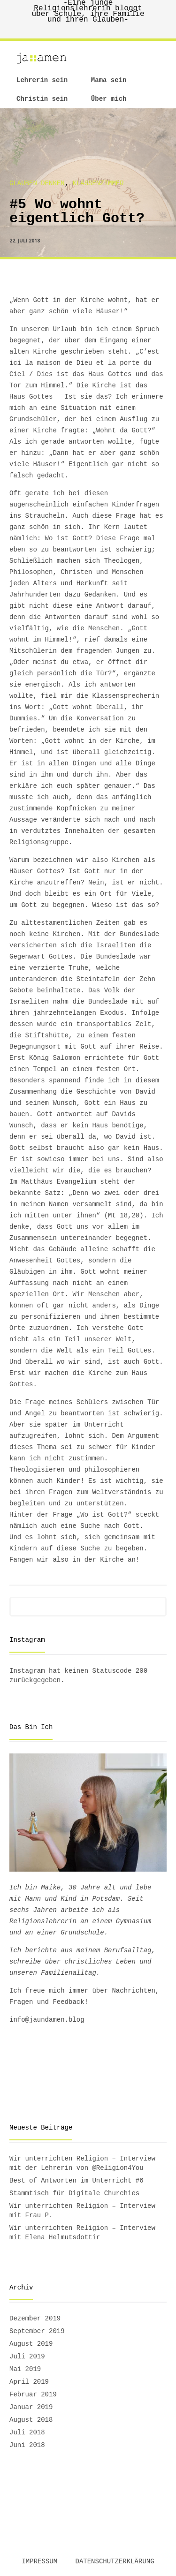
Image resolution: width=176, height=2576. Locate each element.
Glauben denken (37, 183)
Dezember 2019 (35, 2318)
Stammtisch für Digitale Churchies (74, 2193)
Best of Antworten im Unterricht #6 (76, 2180)
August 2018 (31, 2420)
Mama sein (109, 80)
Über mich (109, 99)
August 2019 (31, 2344)
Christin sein (42, 99)
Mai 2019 (25, 2369)
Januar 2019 (31, 2407)
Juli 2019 (27, 2356)
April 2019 (29, 2382)
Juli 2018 (27, 2432)
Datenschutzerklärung (115, 2561)
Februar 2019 (33, 2394)
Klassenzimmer (97, 183)
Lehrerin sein (42, 80)
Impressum (39, 2561)
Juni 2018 (27, 2445)
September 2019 (37, 2331)
